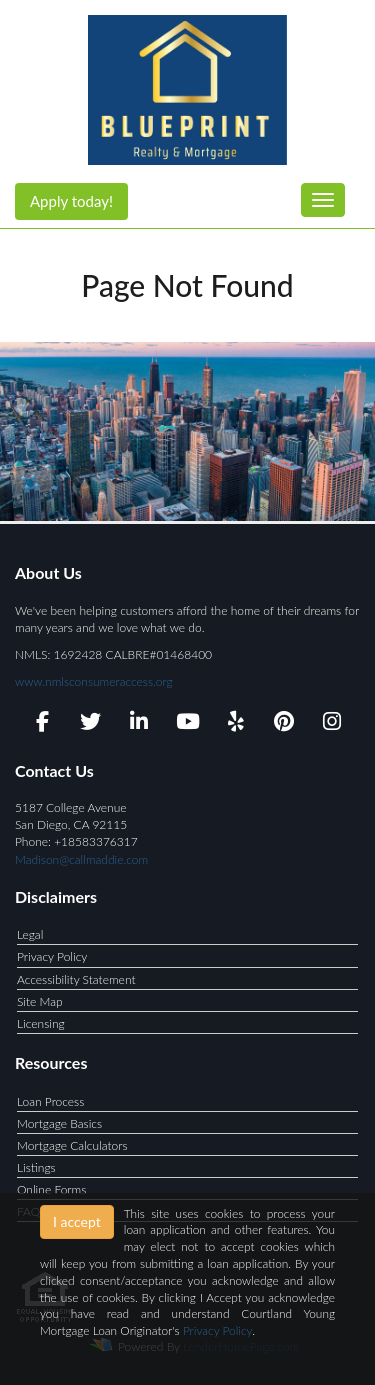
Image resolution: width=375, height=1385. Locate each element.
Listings (36, 1167)
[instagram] (332, 724)
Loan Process (50, 1101)
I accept (77, 1221)
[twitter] (90, 724)
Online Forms (51, 1189)
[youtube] (187, 724)
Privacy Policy (52, 956)
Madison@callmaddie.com (81, 859)
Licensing (41, 1023)
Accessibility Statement (76, 979)
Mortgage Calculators (72, 1145)
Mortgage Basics (59, 1123)
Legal (30, 934)
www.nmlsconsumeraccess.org (94, 681)
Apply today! (71, 201)
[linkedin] (139, 724)
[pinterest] (284, 724)
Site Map (40, 1001)
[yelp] (235, 724)
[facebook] (42, 724)
